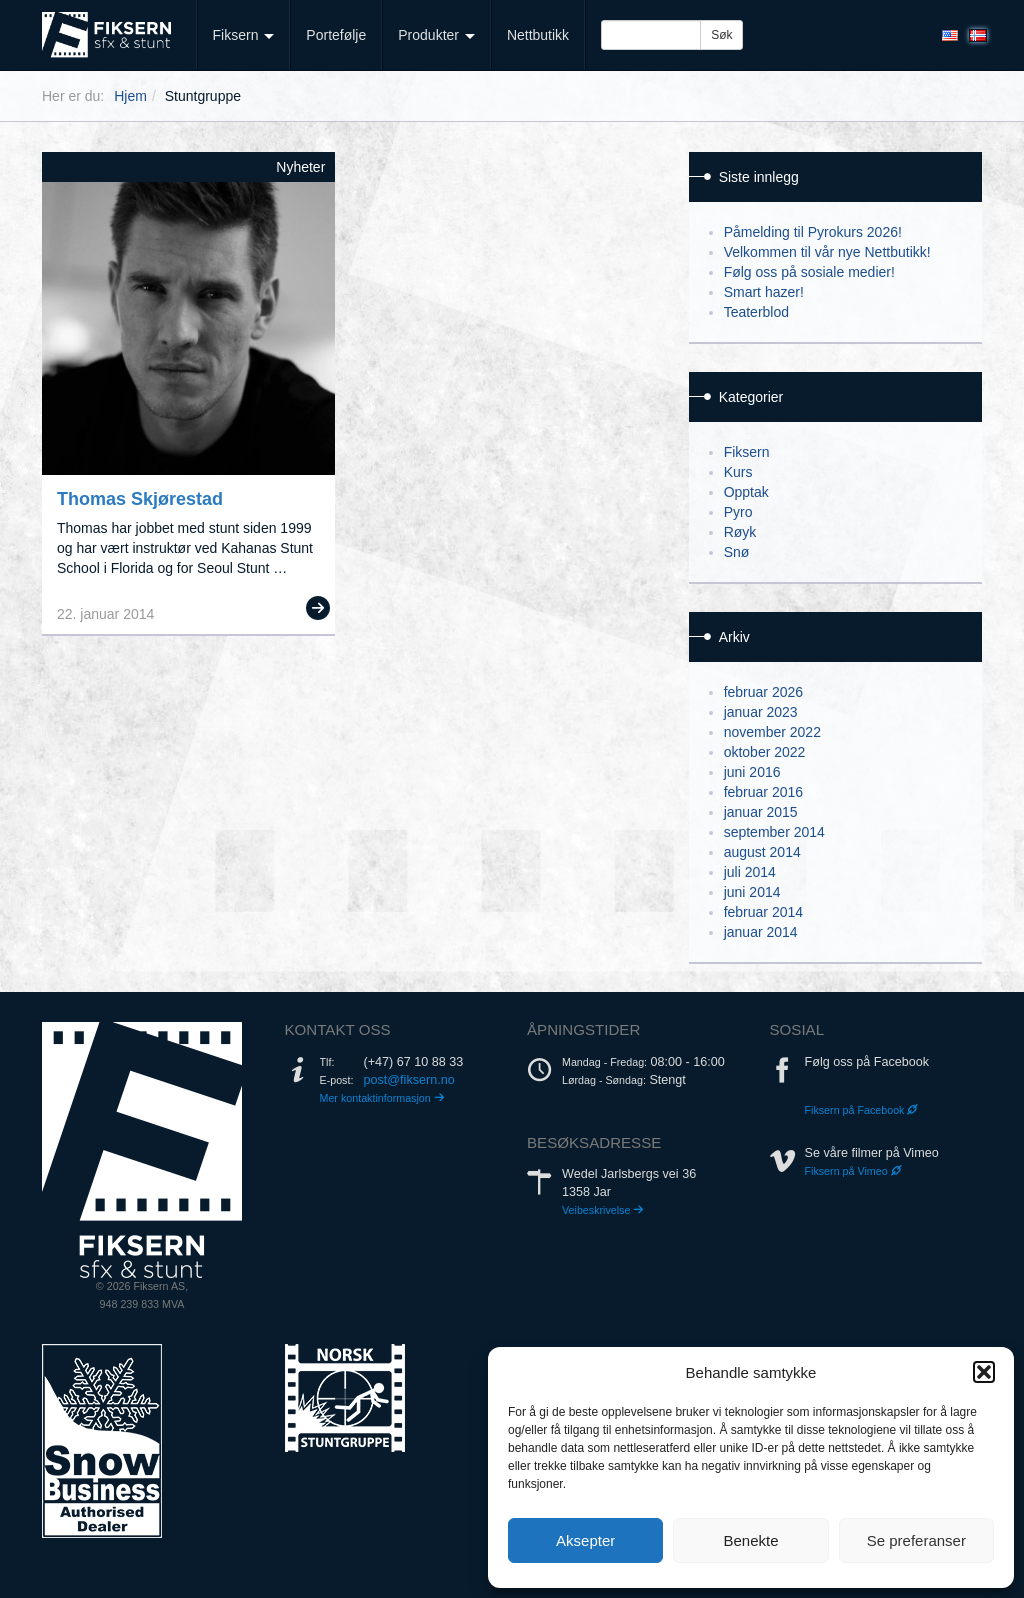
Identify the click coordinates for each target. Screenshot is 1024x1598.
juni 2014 (752, 892)
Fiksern (244, 35)
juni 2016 (752, 772)
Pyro (738, 512)
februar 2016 (763, 792)
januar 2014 (761, 932)
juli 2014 (750, 872)
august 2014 (762, 852)
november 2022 (772, 732)
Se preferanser (916, 1540)
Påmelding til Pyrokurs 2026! (813, 232)
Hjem (130, 96)
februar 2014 (763, 912)
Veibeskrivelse (603, 1210)
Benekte (750, 1540)
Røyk (740, 532)
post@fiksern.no (409, 1080)
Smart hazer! (764, 292)
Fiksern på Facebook (862, 1110)
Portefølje (336, 35)
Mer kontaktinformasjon (382, 1098)
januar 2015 (761, 812)
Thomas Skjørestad (140, 499)
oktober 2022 (765, 752)
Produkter (436, 35)
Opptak (746, 492)
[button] (984, 1372)
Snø (737, 552)
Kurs (738, 472)
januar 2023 (761, 712)
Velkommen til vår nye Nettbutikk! (827, 252)
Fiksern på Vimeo (853, 1171)
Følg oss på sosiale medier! (809, 272)
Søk (721, 35)
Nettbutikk (538, 35)
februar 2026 (763, 692)
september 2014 (774, 832)
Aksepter (585, 1540)
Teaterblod (756, 312)
